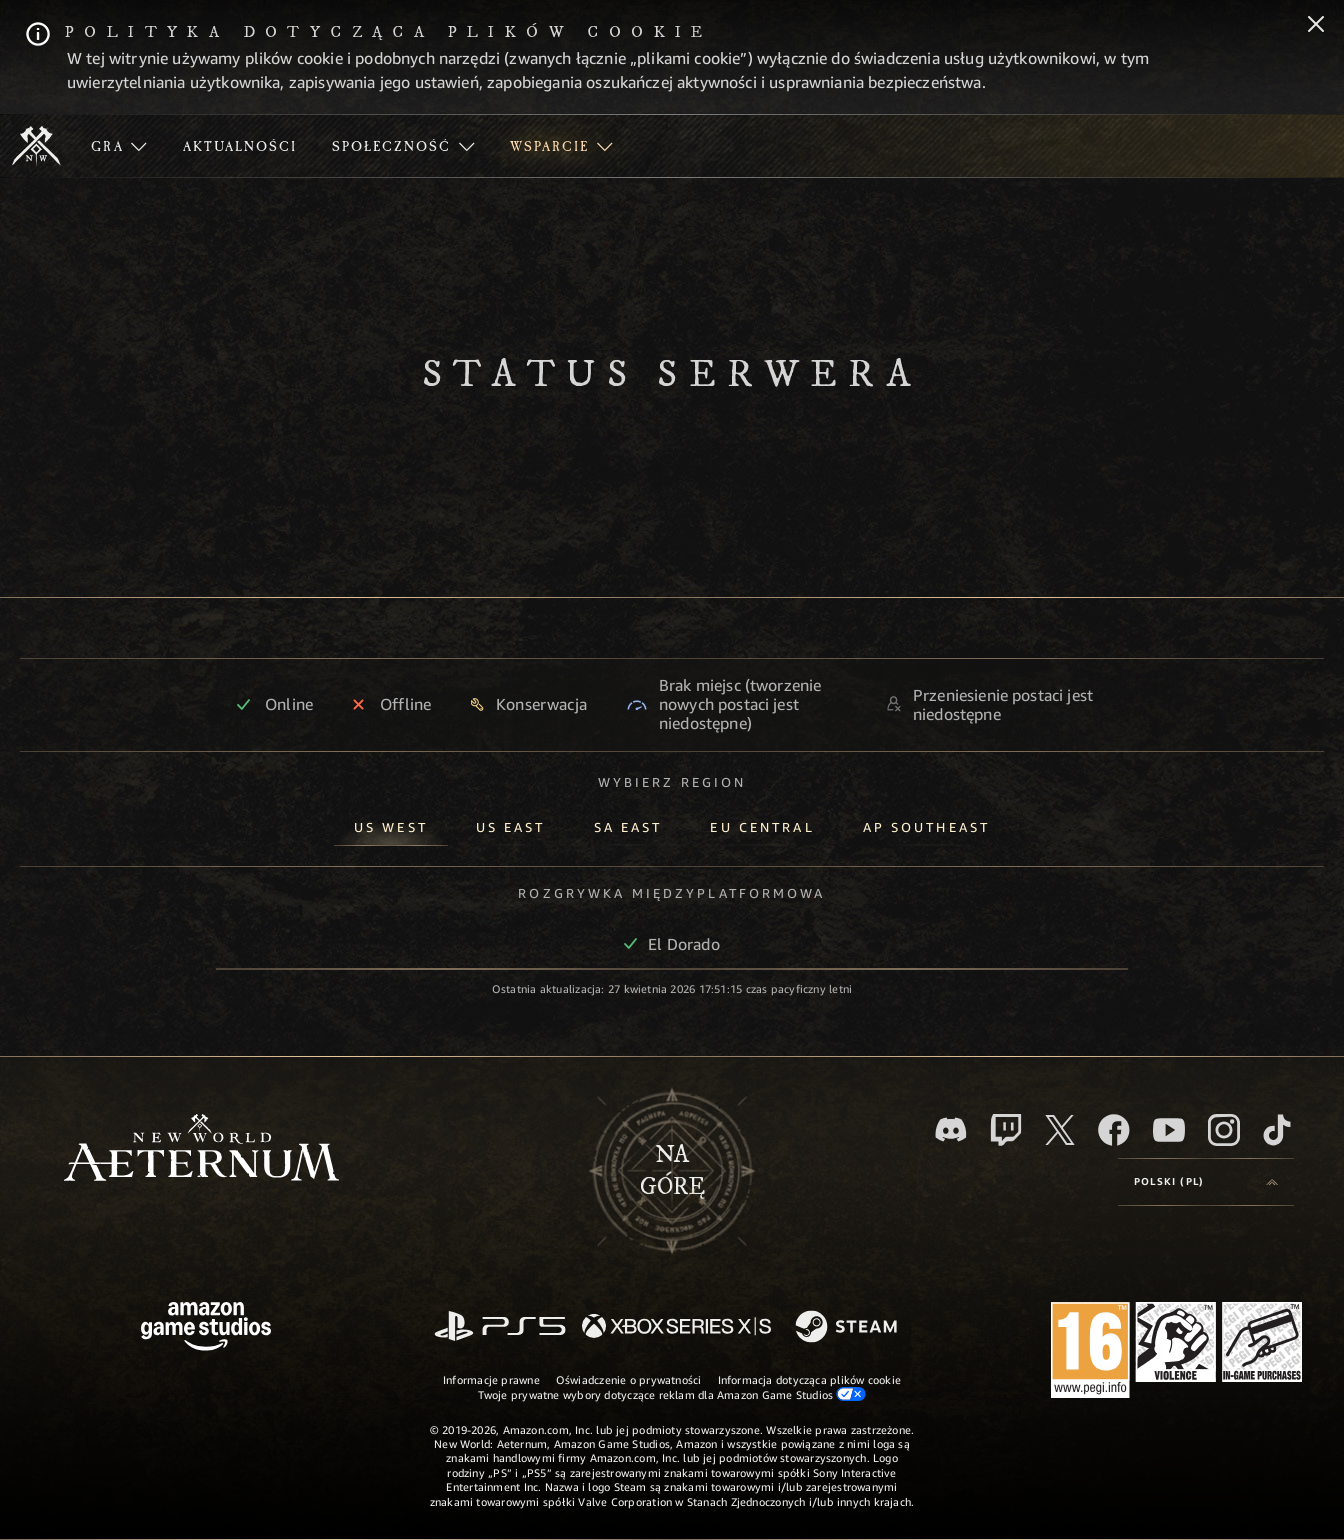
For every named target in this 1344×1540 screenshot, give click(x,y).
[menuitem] (119, 146)
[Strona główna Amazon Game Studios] (206, 1328)
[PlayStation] (500, 1327)
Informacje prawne (491, 1379)
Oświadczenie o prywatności (629, 1379)
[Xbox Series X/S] (676, 1327)
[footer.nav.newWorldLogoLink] (201, 1149)
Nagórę (672, 1171)
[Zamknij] (1316, 26)
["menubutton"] (119, 146)
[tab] (391, 823)
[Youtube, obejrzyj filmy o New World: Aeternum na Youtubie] (1169, 1130)
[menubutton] (1206, 1182)
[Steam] (848, 1328)
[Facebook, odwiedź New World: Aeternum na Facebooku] (1114, 1130)
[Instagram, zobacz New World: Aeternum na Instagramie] (1224, 1130)
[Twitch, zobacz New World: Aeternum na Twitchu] (1006, 1130)
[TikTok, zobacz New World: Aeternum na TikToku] (1277, 1130)
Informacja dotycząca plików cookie (809, 1379)
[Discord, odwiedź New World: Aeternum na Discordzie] (951, 1129)
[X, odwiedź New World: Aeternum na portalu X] (1060, 1130)
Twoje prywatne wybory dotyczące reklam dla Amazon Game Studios (672, 1394)
